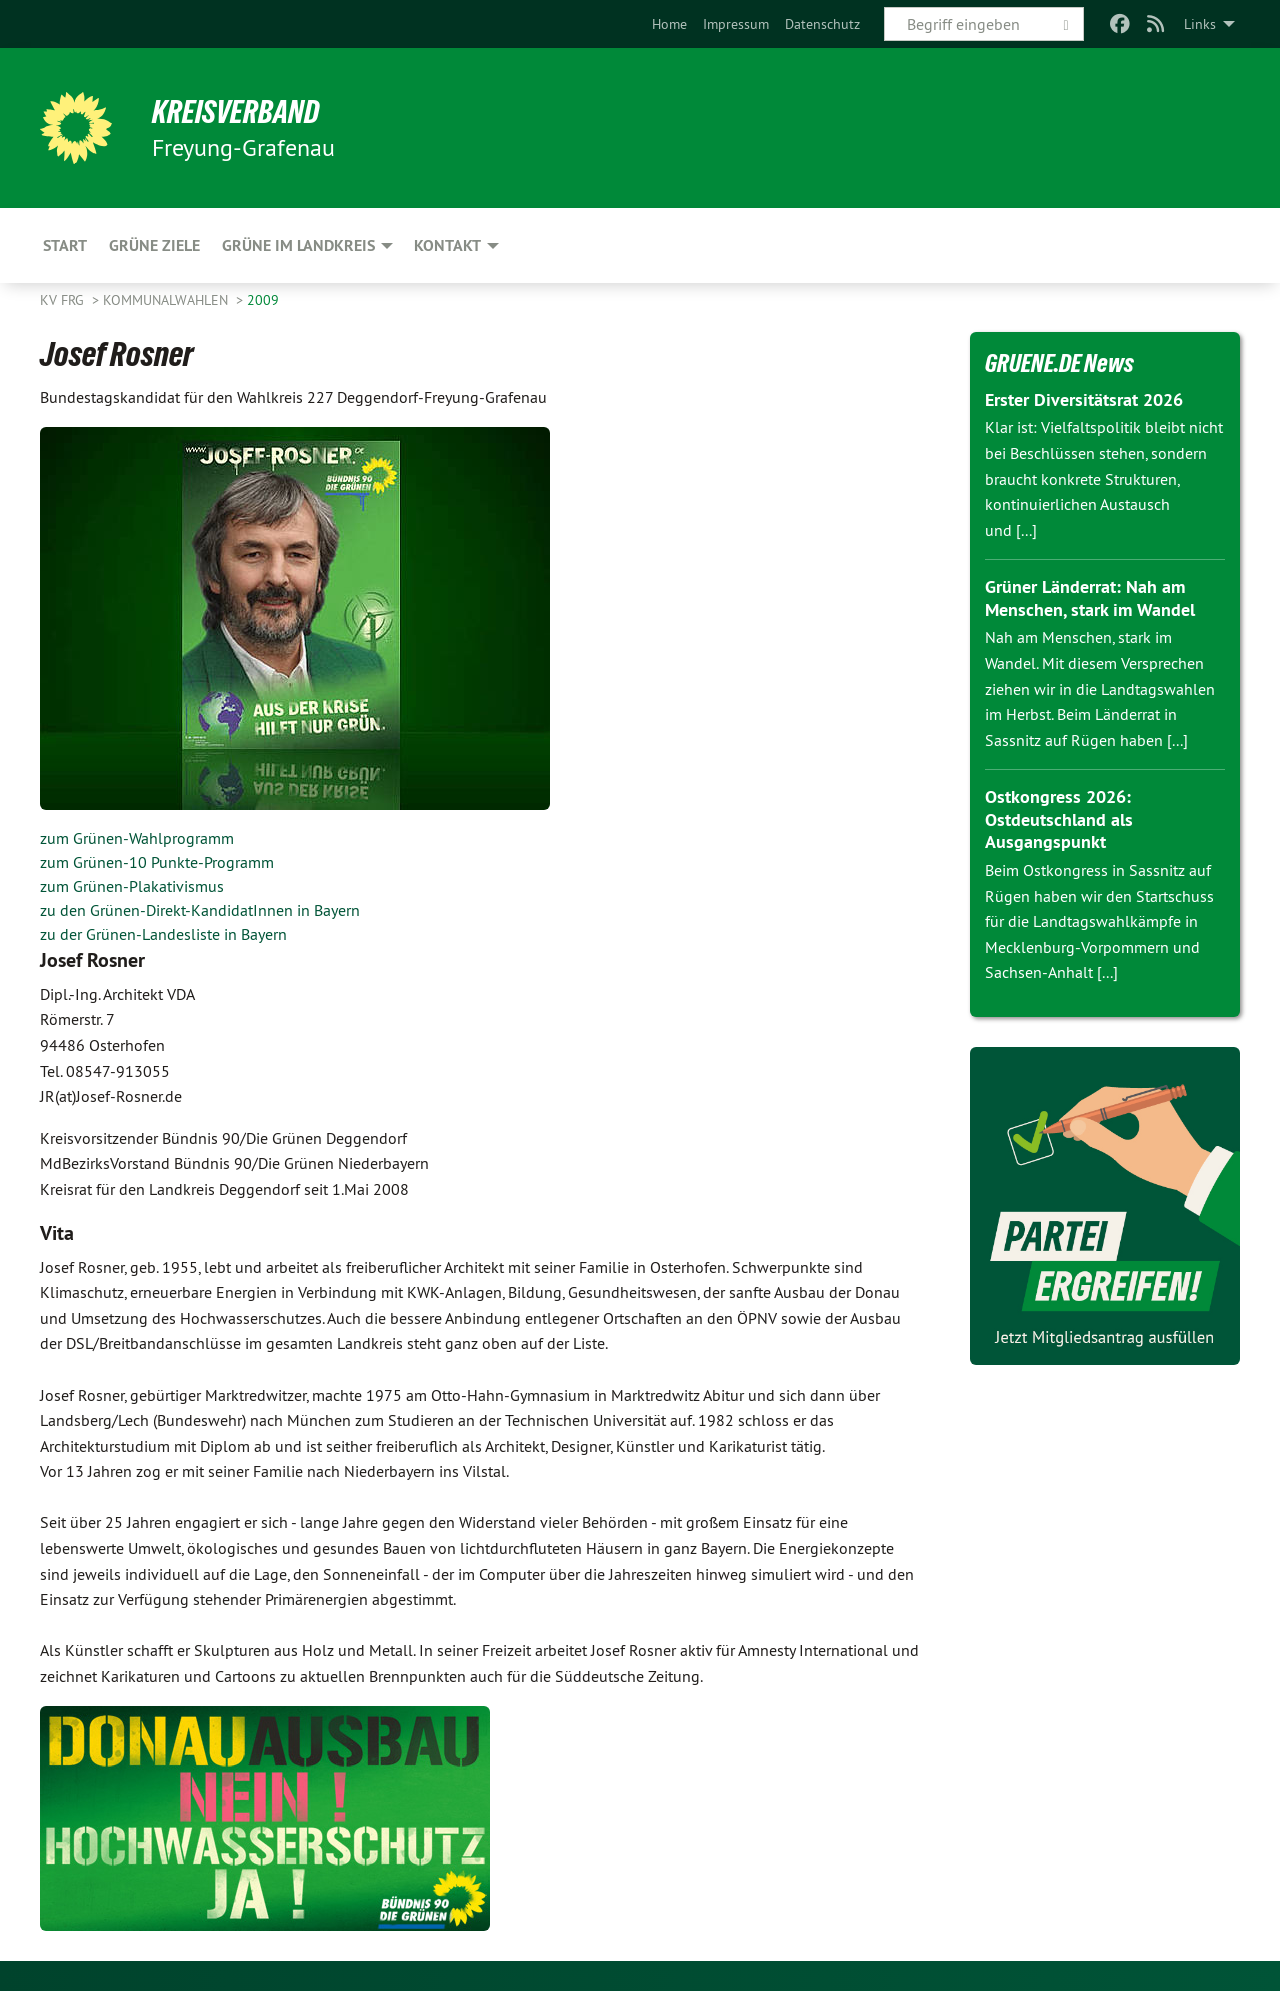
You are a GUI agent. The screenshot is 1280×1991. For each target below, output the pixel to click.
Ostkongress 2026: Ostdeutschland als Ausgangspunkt (1059, 819)
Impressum (736, 24)
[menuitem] (669, 24)
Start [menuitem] (65, 245)
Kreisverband (235, 112)
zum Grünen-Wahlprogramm (137, 838)
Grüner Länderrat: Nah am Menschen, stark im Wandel (1090, 598)
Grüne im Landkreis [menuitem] (298, 245)
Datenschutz (822, 24)
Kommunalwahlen (167, 300)
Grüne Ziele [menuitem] (154, 245)
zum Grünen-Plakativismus (132, 886)
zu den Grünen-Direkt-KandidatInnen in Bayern (200, 910)
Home (669, 24)
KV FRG (64, 300)
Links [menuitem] (1200, 24)
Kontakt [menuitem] (447, 245)
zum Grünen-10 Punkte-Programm (157, 862)
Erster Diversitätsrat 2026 (1084, 399)
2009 (263, 300)
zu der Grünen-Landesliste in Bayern (163, 934)
